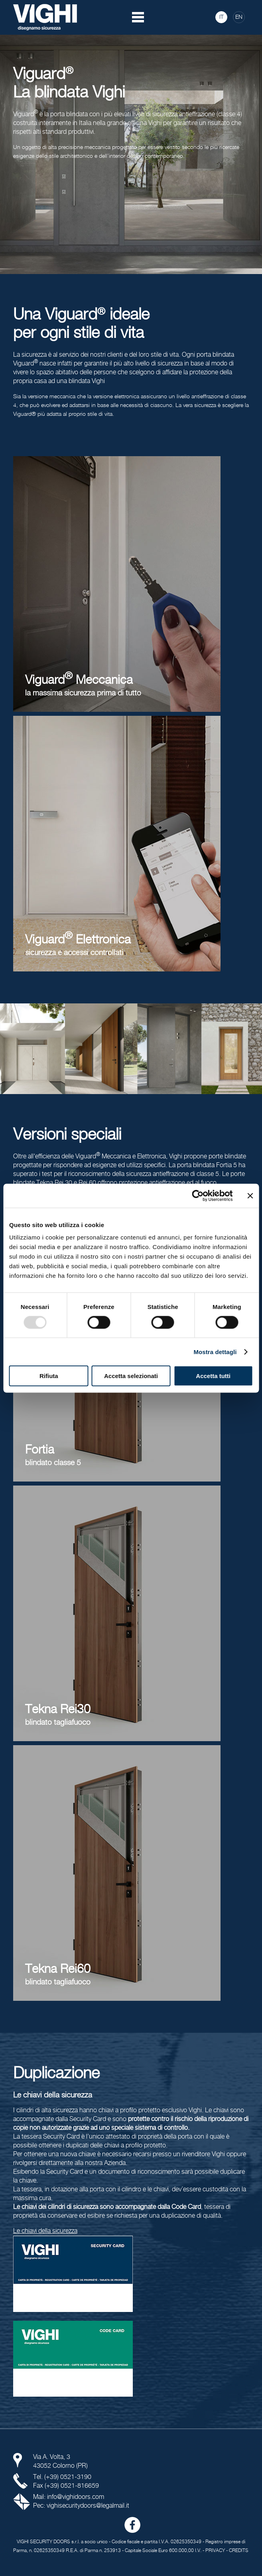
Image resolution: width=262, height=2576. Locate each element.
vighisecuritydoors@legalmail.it (88, 2506)
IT (221, 17)
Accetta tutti (213, 1375)
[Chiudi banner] (250, 1195)
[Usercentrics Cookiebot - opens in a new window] (197, 1196)
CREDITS (238, 2550)
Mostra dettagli (214, 1351)
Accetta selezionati (131, 1375)
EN (238, 17)
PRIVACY (215, 2550)
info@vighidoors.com (75, 2497)
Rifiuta (48, 1375)
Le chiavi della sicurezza (45, 2231)
